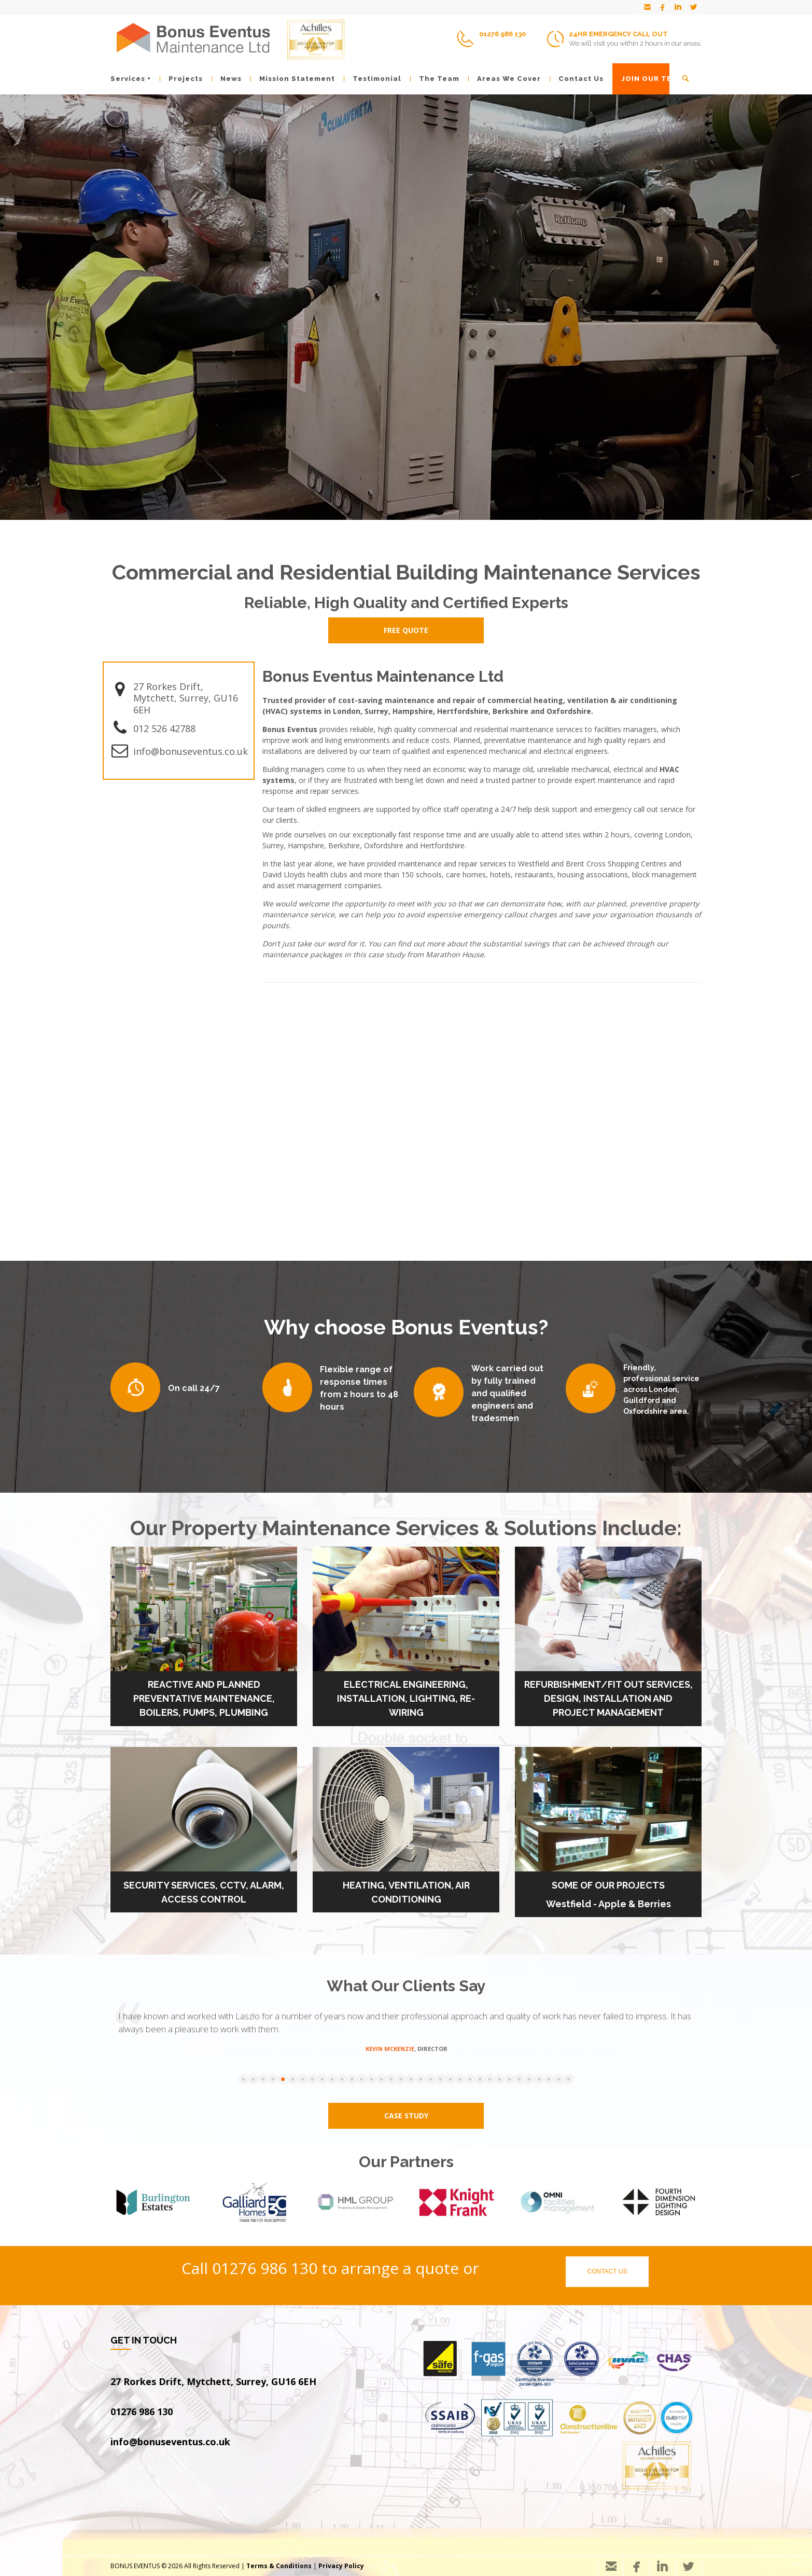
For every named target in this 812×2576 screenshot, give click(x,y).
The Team (434, 78)
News (227, 78)
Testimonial (372, 78)
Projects (181, 78)
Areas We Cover (504, 78)
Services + (130, 78)
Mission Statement (292, 78)
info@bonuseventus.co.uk (190, 751)
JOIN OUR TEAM (647, 78)
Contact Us (577, 78)
